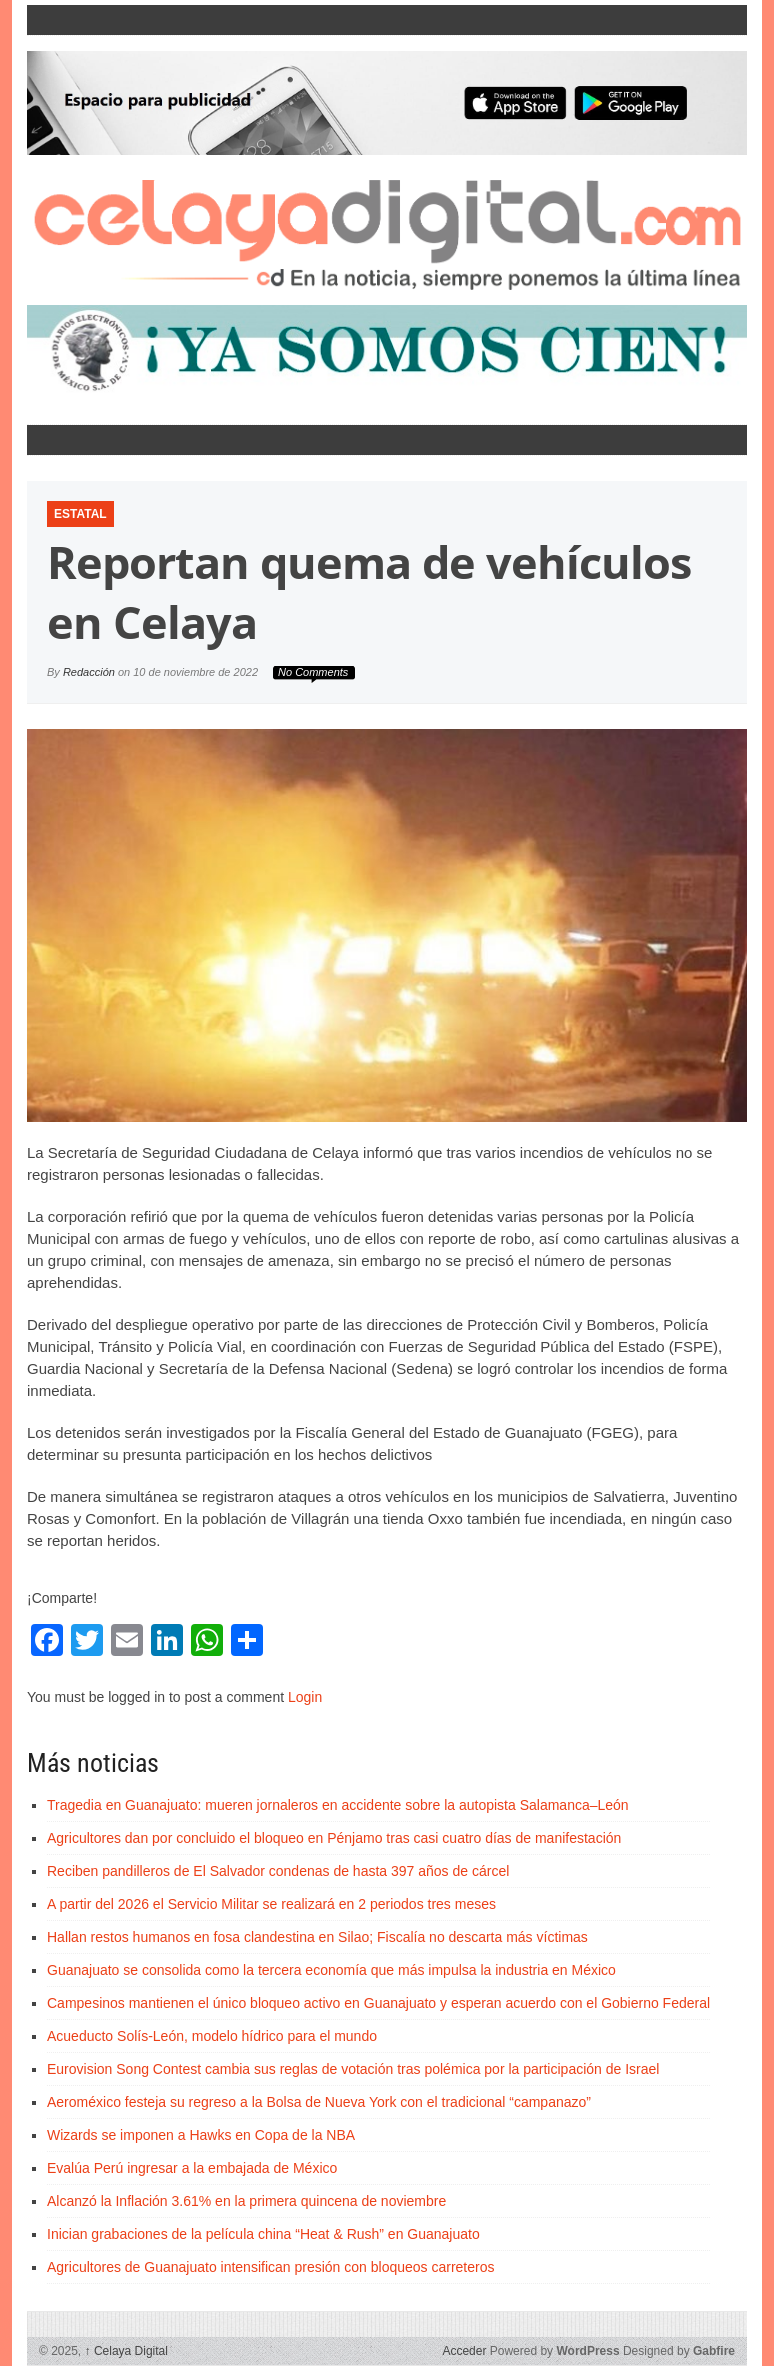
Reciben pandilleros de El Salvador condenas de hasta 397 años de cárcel (278, 1871)
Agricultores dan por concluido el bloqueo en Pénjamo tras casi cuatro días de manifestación (334, 1838)
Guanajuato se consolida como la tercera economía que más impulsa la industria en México (331, 1970)
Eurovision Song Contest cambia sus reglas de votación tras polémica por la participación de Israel (353, 2069)
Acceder (464, 2351)
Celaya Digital (126, 2351)
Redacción (89, 672)
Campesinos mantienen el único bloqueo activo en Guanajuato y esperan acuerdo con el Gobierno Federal (378, 2003)
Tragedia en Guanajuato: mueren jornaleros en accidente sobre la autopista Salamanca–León (338, 1805)
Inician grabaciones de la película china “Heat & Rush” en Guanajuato (263, 2234)
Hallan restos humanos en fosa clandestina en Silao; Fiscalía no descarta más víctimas (317, 1937)
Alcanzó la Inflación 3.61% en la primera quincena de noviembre (246, 2201)
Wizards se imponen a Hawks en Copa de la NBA (201, 2135)
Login (305, 1697)
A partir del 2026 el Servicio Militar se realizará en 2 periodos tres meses (271, 1904)
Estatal (80, 514)
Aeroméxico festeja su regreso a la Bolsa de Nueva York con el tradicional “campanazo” (319, 2102)
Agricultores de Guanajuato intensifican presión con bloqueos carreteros (271, 2267)
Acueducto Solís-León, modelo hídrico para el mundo (212, 2036)
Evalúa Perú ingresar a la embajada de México (192, 2168)
